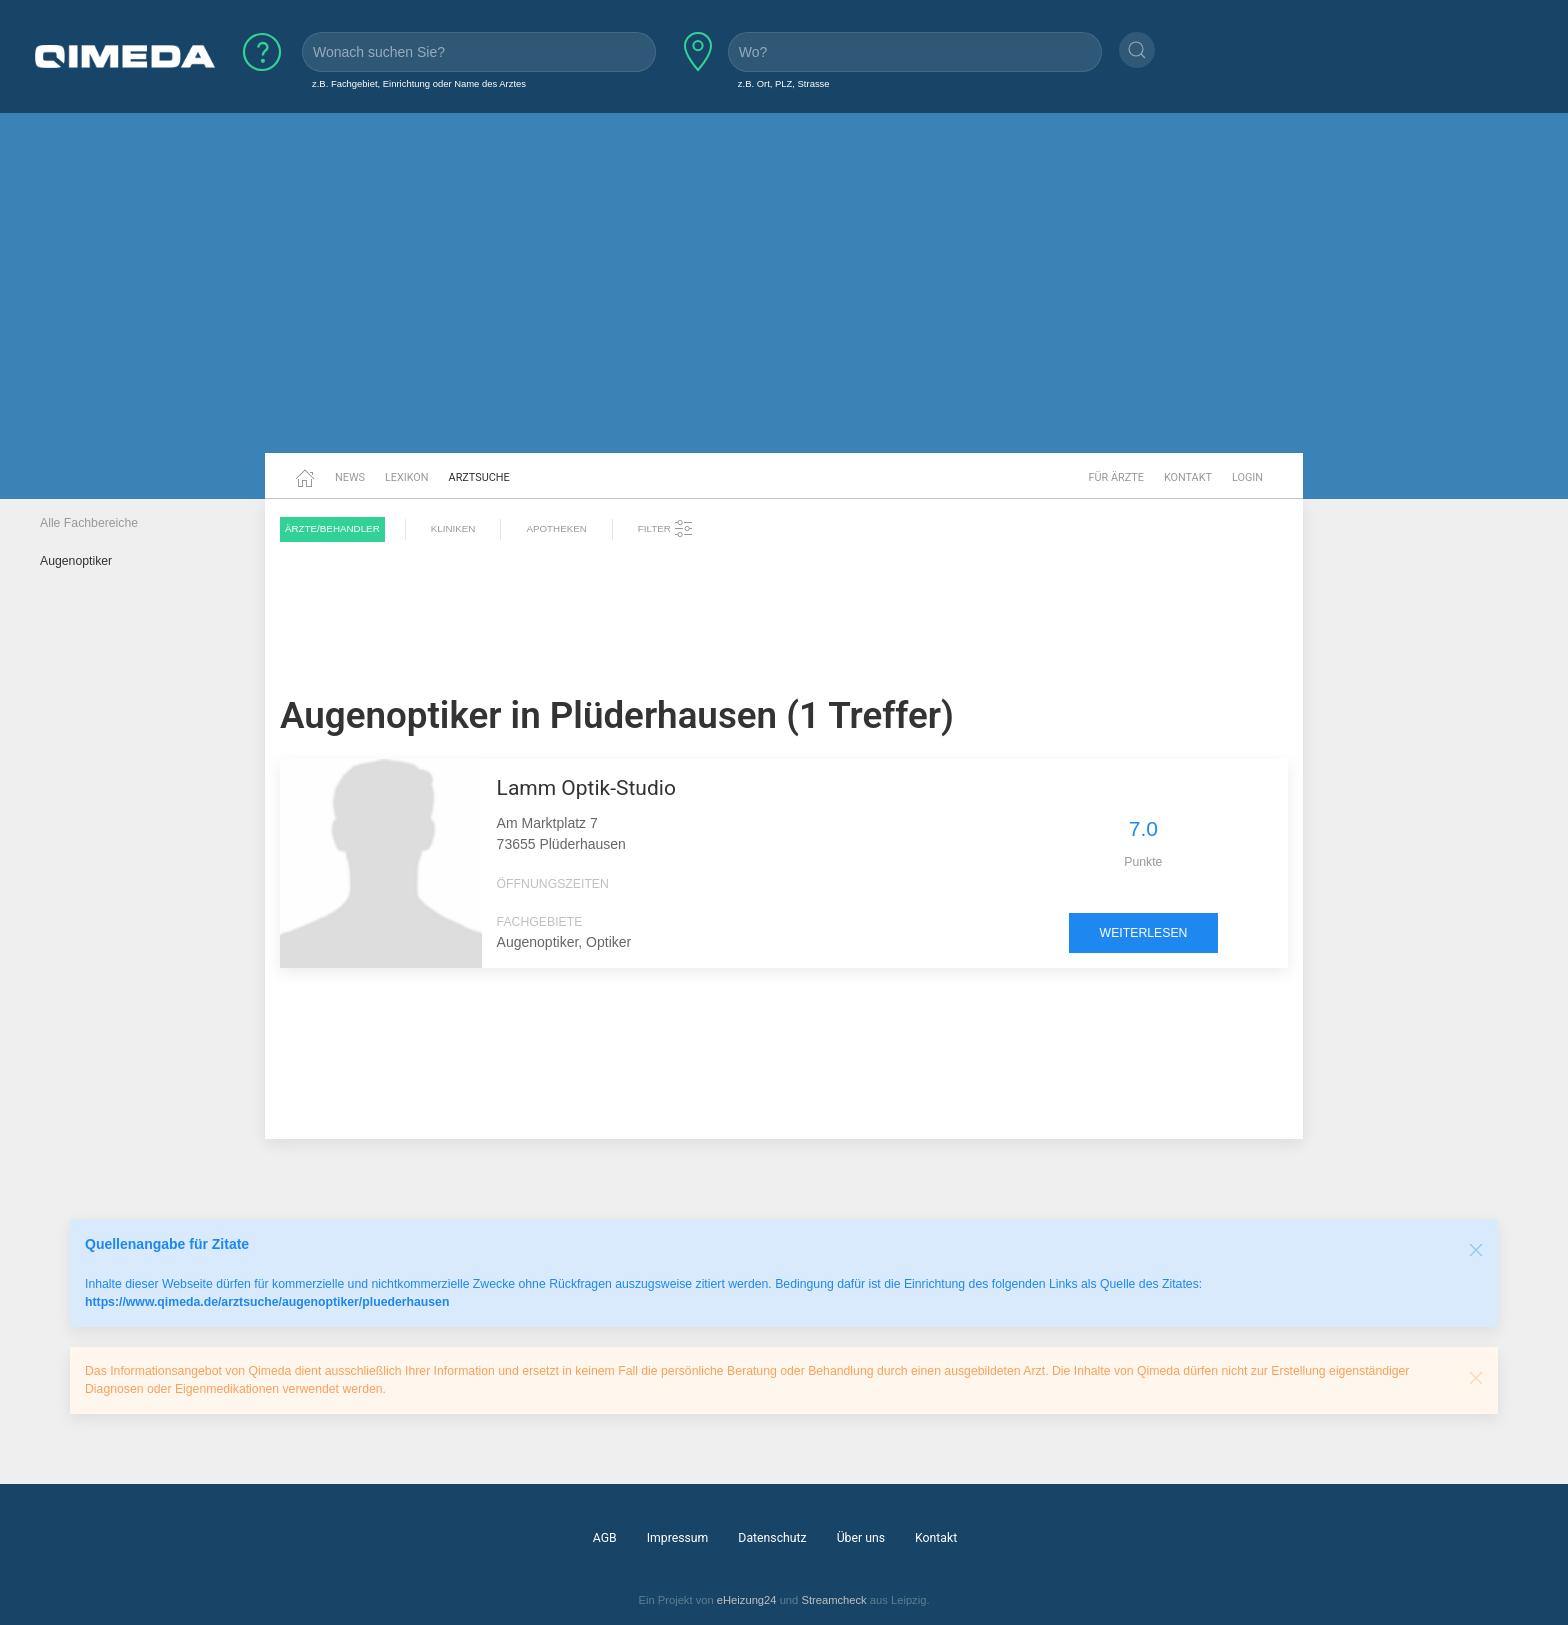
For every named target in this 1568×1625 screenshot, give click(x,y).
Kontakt (1188, 477)
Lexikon (407, 477)
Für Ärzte (1116, 477)
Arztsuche (479, 477)
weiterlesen (1144, 933)
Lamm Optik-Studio (586, 788)
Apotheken (556, 528)
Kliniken (453, 528)
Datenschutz (772, 1538)
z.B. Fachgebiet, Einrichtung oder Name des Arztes (419, 83)
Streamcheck (833, 1600)
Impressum (678, 1538)
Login (1247, 477)
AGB (605, 1538)
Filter (666, 529)
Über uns (861, 1538)
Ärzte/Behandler (332, 528)
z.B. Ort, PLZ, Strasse (784, 83)
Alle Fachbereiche (89, 523)
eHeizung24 (747, 1600)
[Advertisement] (784, 298)
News (350, 477)
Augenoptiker (76, 561)
